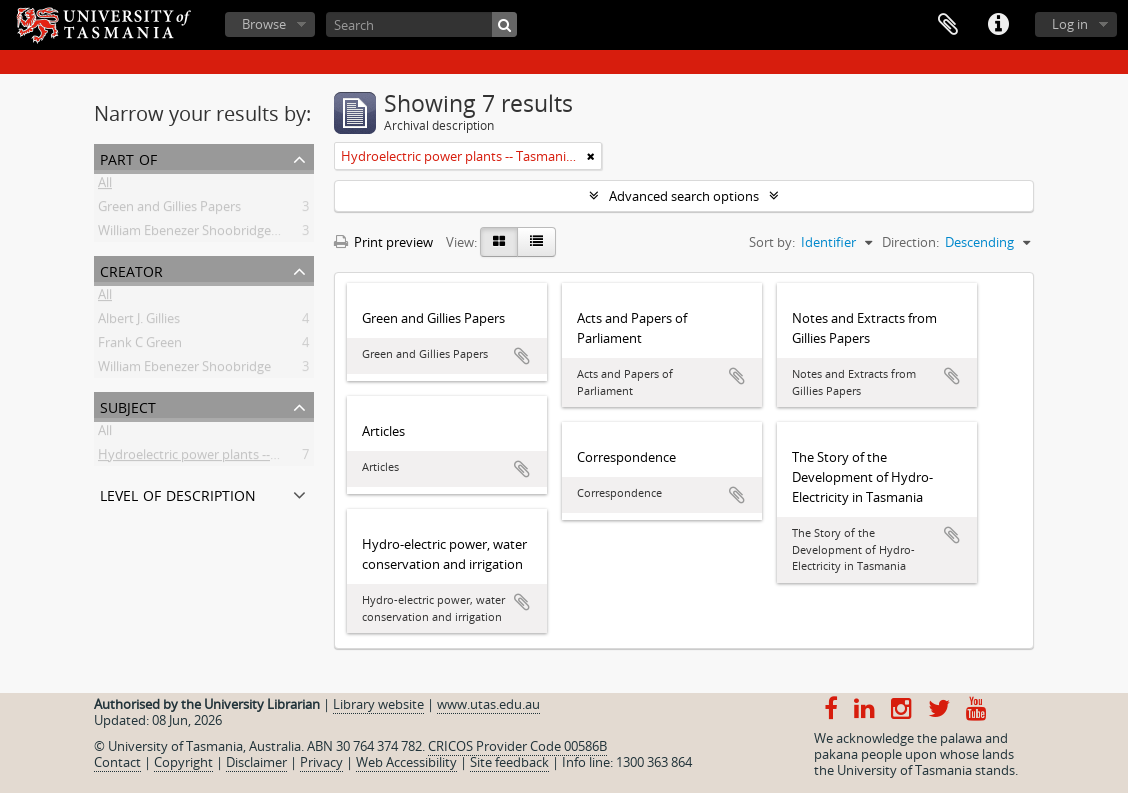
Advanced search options (684, 196)
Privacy (321, 762)
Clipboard (948, 25)
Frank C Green (140, 346)
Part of (128, 157)
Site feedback (509, 762)
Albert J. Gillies (139, 322)
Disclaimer (256, 762)
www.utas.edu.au (488, 704)
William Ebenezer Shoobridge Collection (215, 234)
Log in (1070, 24)
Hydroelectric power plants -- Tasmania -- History (243, 458)
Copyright (183, 762)
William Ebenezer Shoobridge (184, 370)
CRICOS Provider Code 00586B (517, 746)
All (105, 186)
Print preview (383, 242)
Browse (264, 24)
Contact (117, 762)
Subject (128, 405)
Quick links (998, 25)
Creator (131, 269)
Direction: (910, 242)
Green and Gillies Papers (169, 210)
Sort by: (772, 242)
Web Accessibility (406, 762)
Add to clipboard (522, 356)
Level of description (178, 493)
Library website (378, 704)
